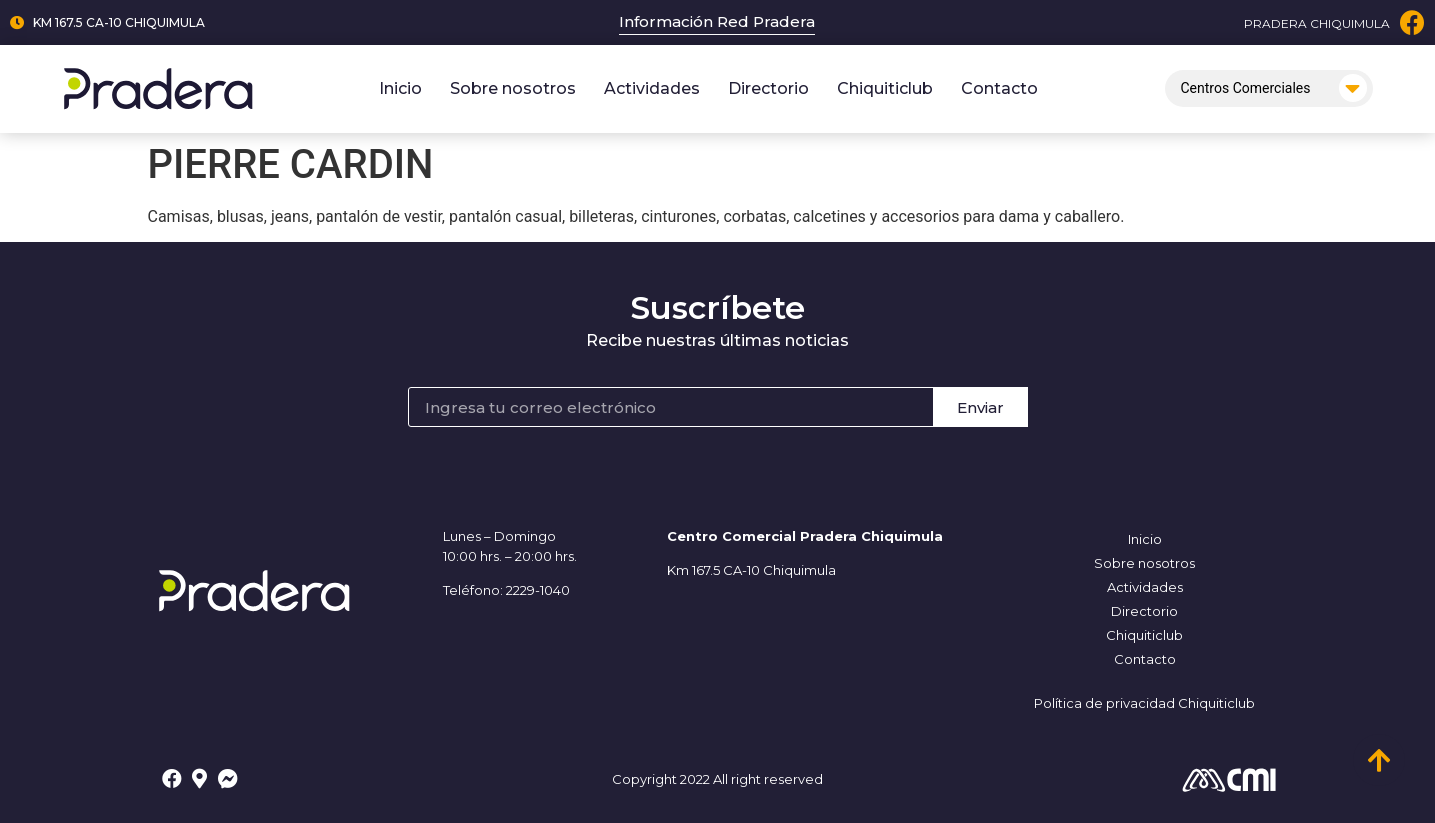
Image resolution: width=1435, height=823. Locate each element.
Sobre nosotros (513, 88)
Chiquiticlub (885, 88)
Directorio (768, 88)
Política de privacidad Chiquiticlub (1144, 703)
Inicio (400, 88)
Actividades (652, 88)
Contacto (999, 88)
